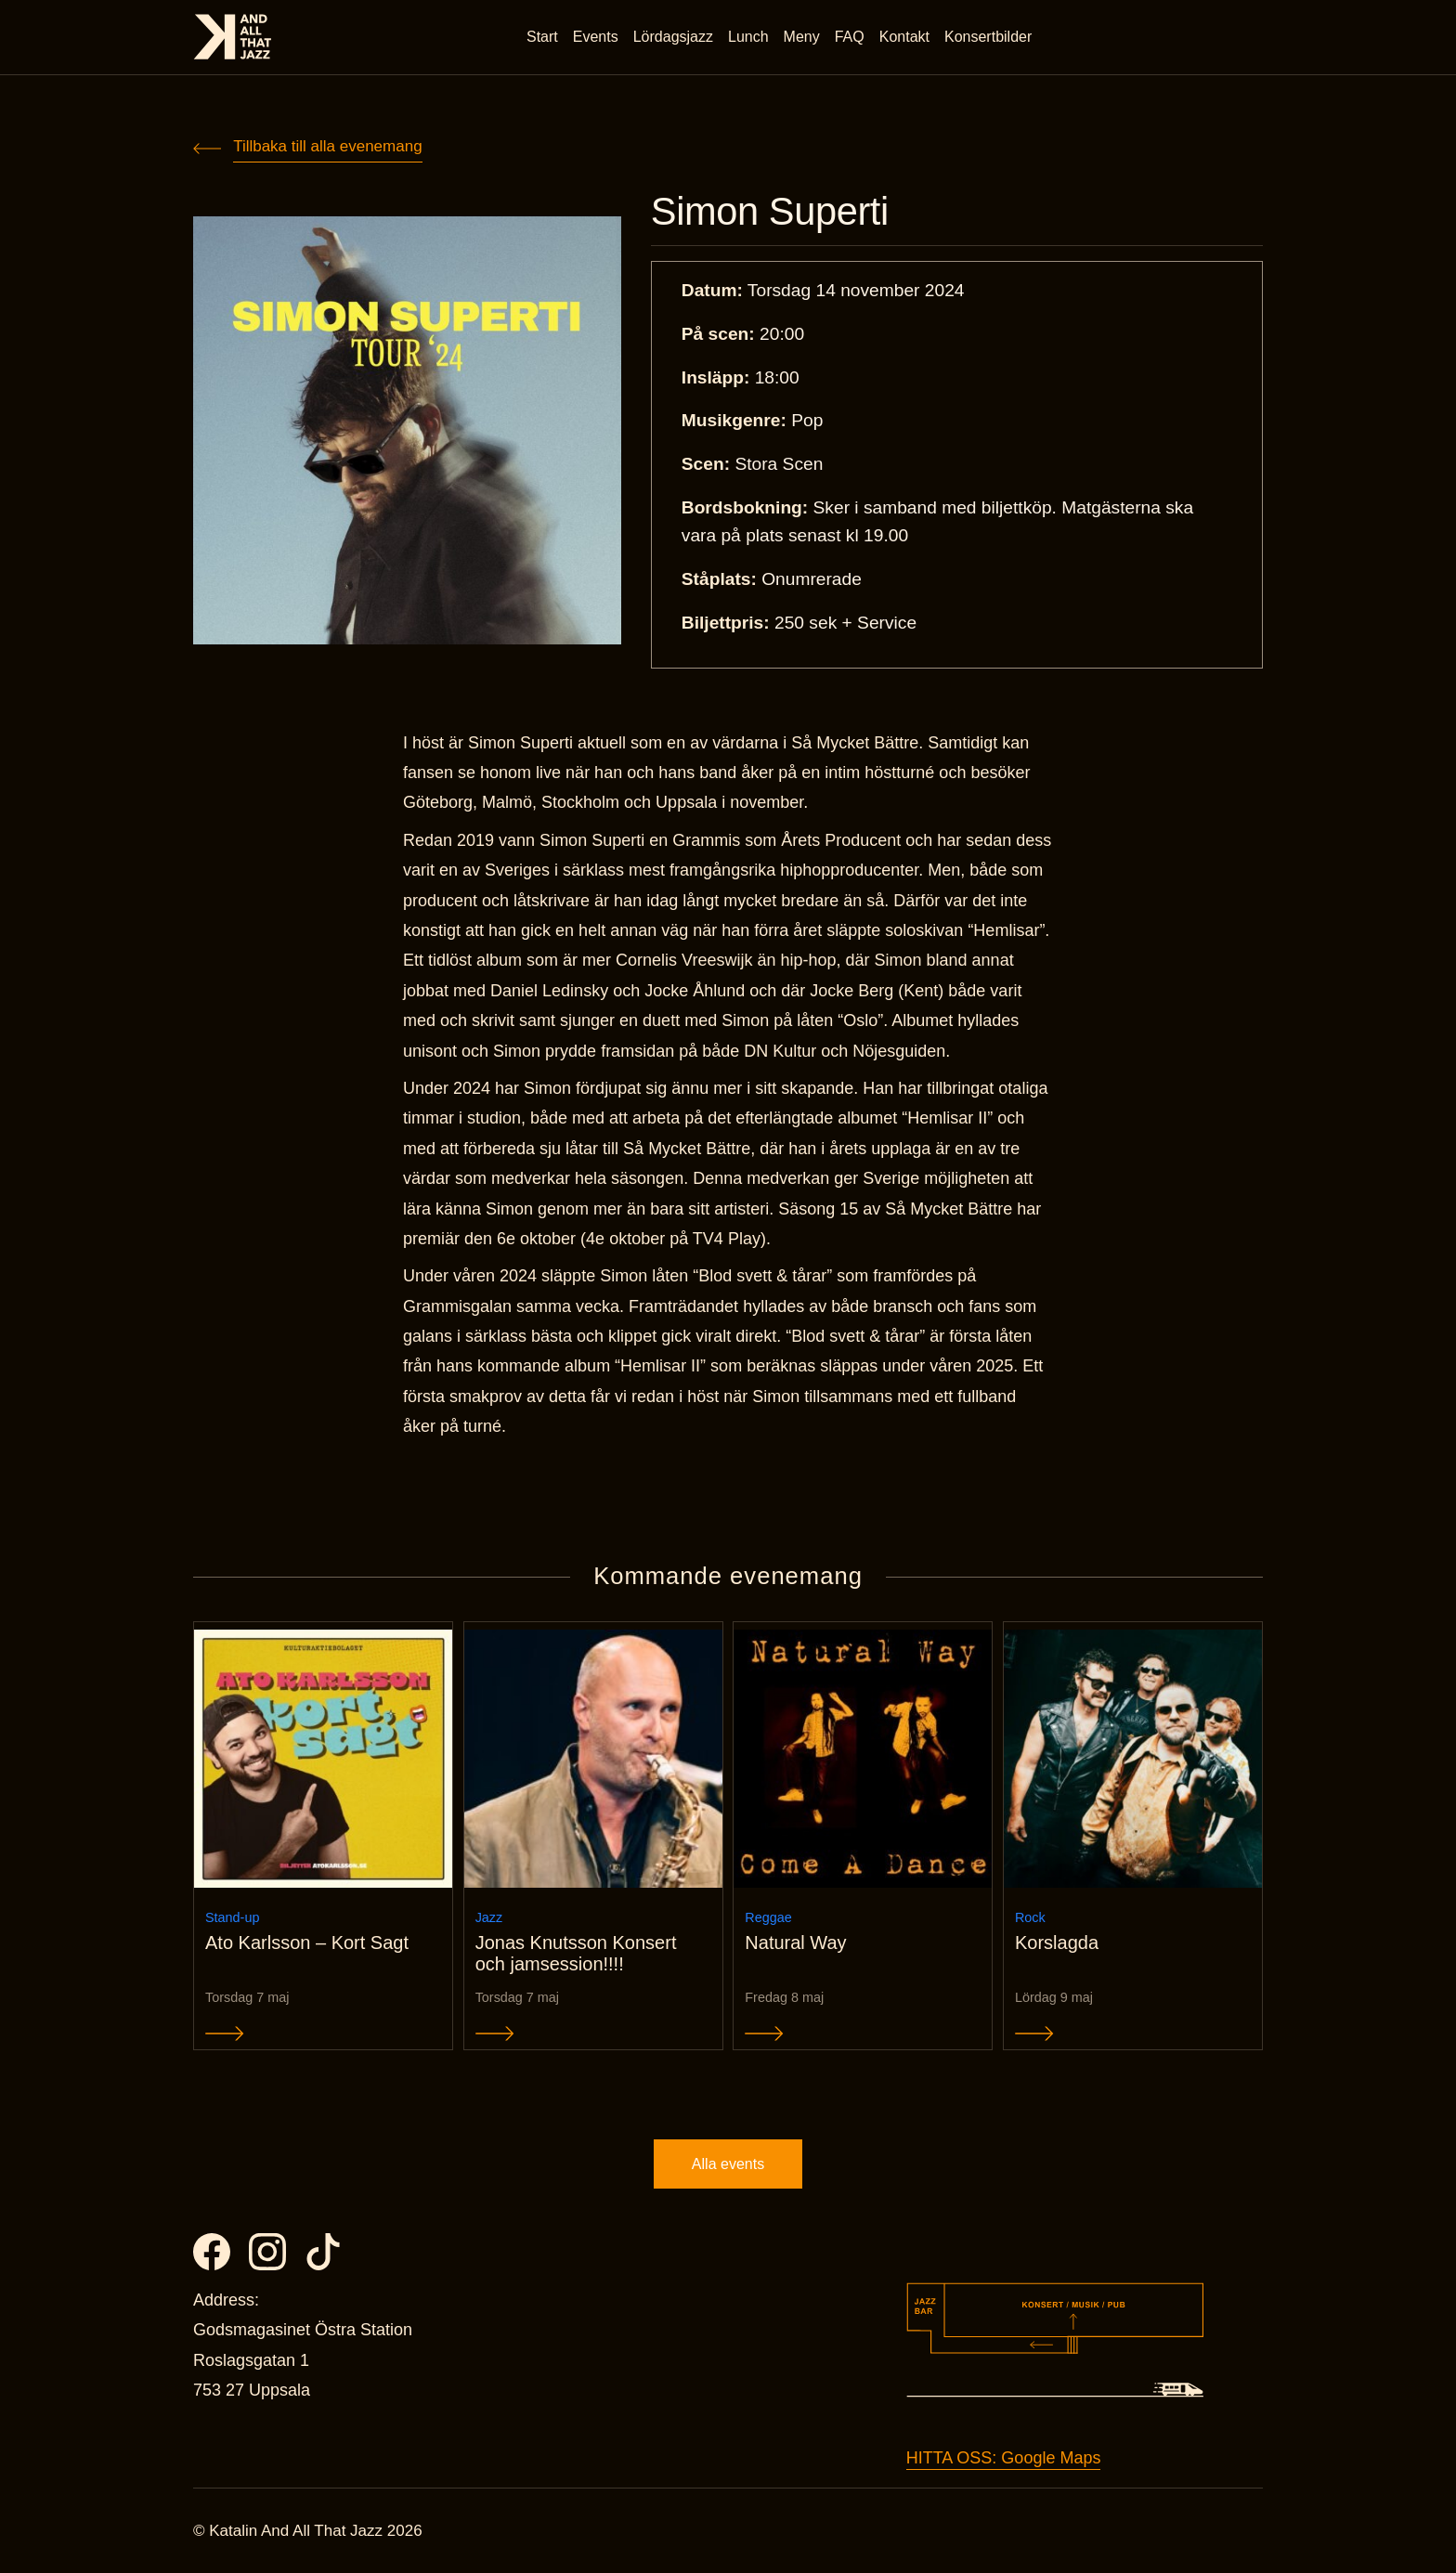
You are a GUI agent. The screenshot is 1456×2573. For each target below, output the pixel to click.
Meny (802, 37)
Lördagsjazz (673, 37)
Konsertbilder (988, 37)
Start (542, 37)
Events (595, 37)
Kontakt (904, 37)
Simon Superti (770, 211)
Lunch (748, 37)
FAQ (849, 37)
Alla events (728, 2164)
